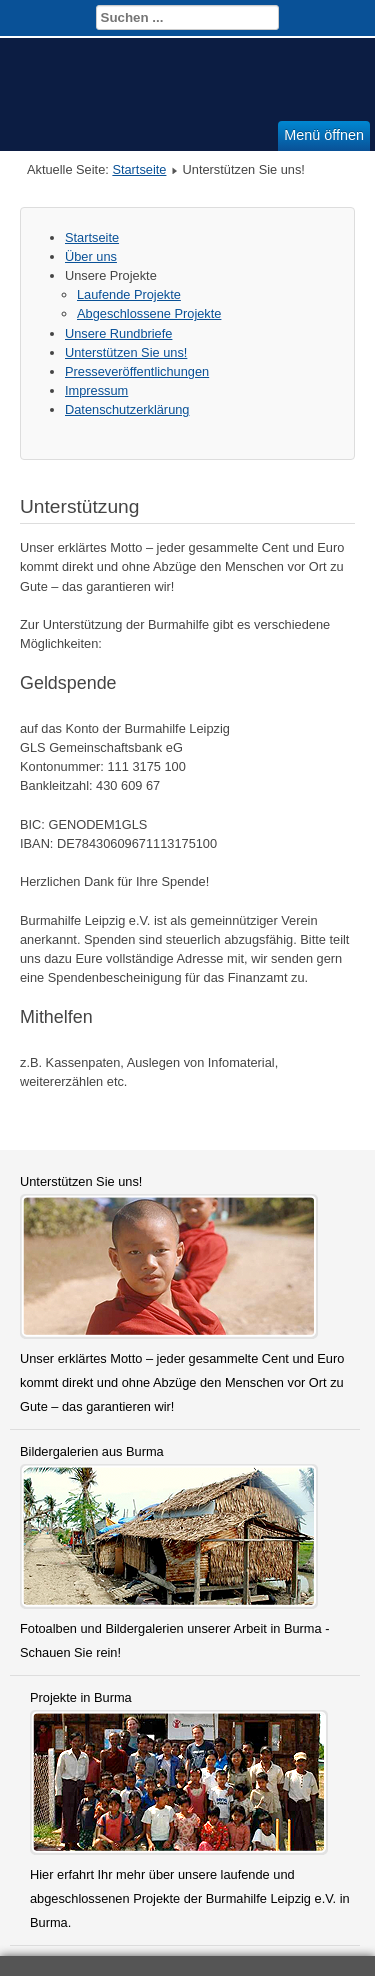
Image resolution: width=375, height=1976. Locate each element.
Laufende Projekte (129, 294)
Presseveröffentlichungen (137, 371)
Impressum (96, 390)
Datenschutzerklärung (127, 409)
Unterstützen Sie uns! (126, 352)
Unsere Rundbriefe (118, 333)
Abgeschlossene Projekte (149, 313)
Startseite (139, 169)
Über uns (91, 256)
